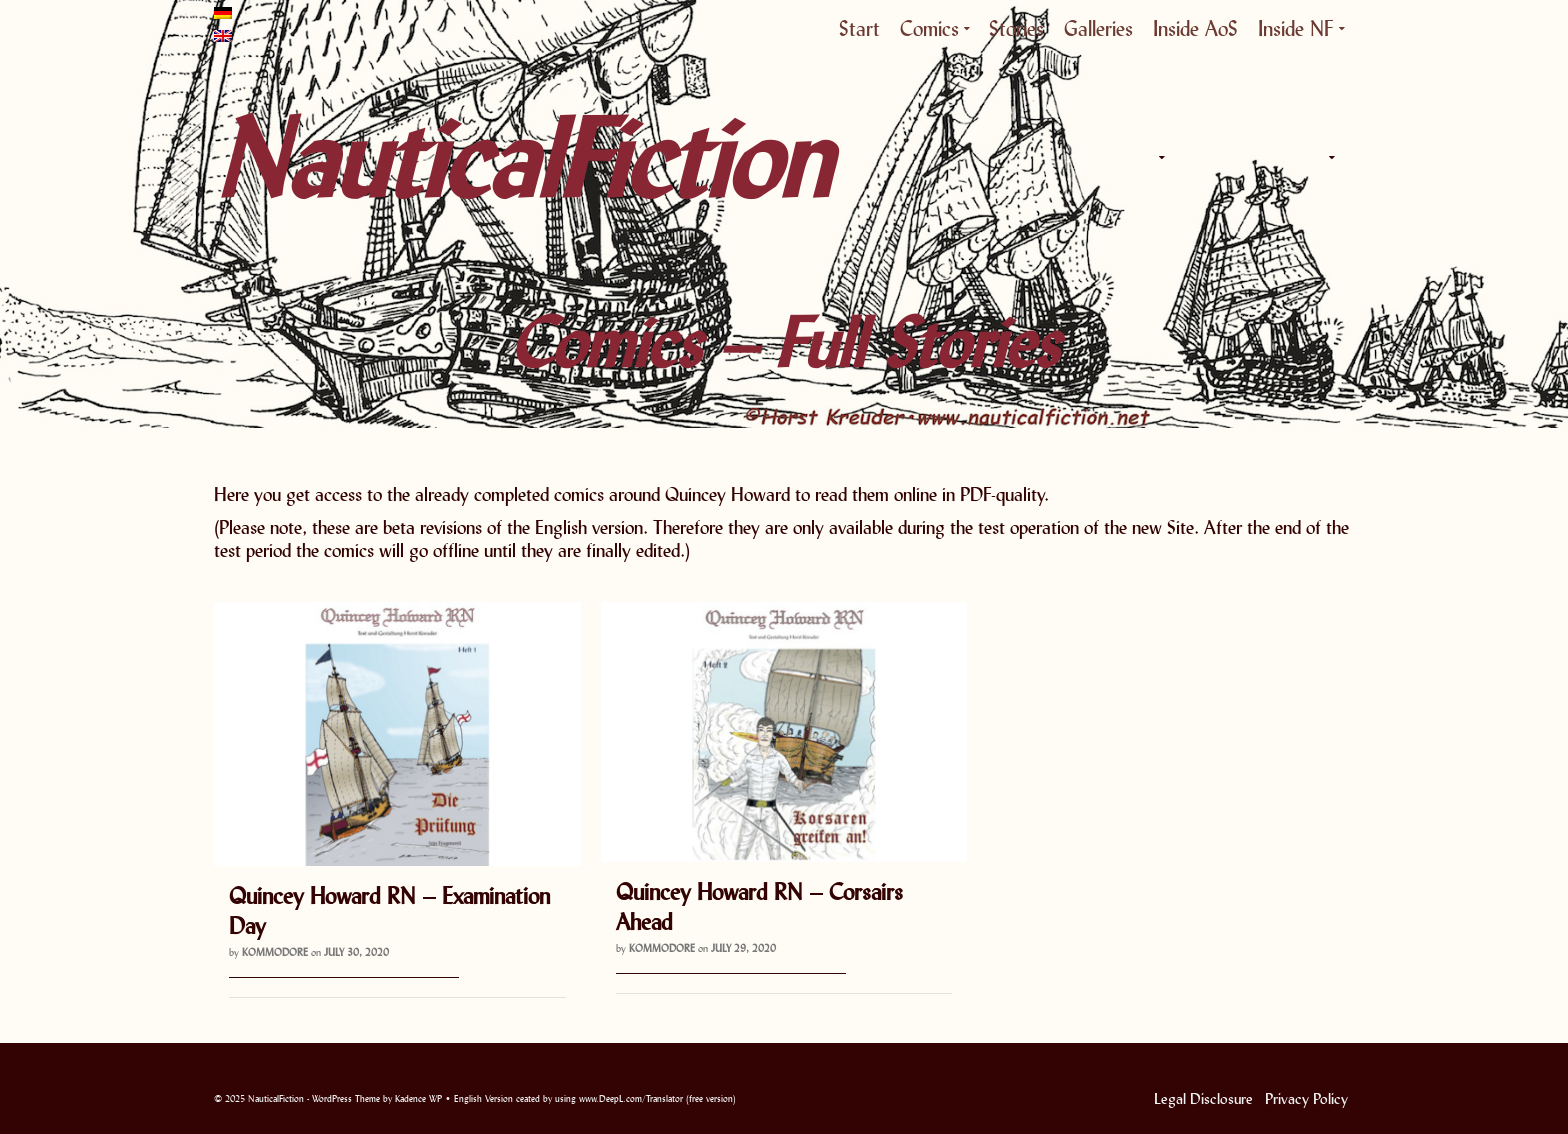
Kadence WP (418, 1098)
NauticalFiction (394, 158)
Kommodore (275, 952)
